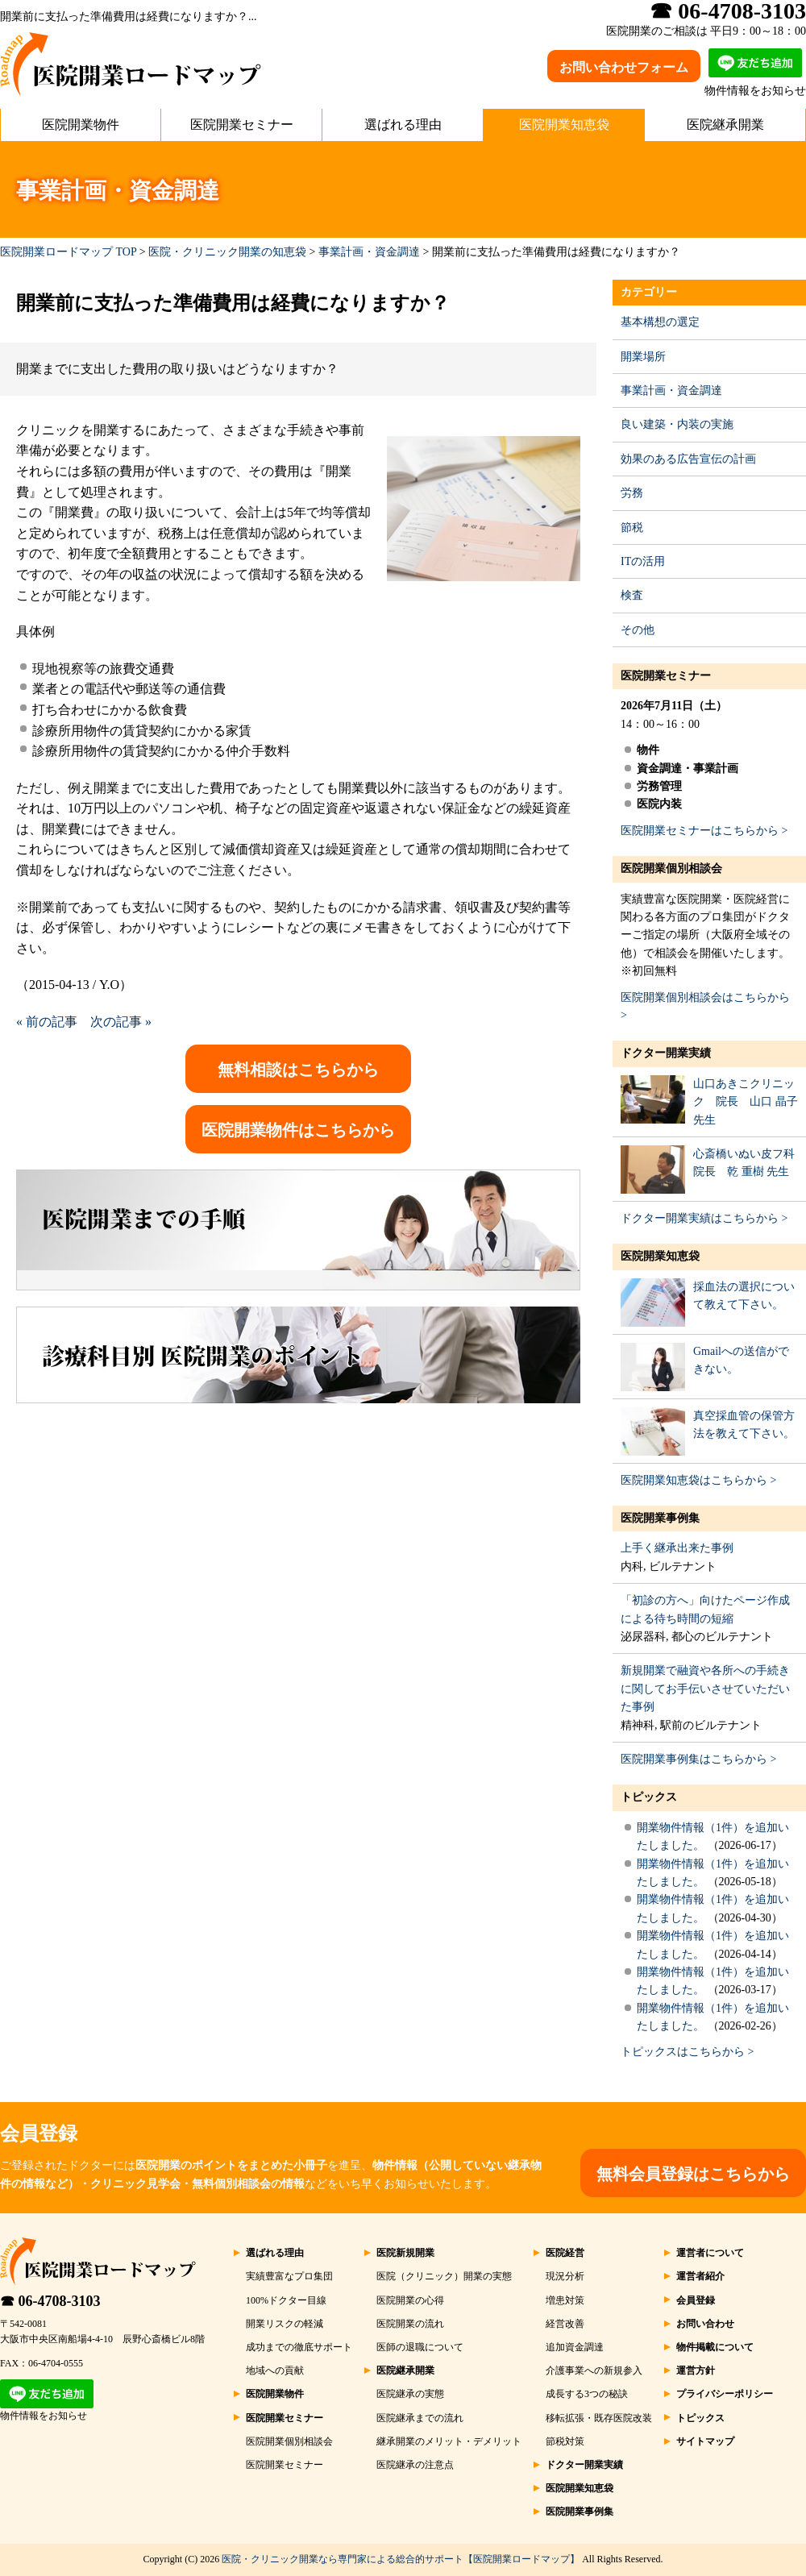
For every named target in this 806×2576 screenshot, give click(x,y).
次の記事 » (121, 1021)
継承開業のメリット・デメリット (448, 2441)
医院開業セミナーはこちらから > (704, 831)
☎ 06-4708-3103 (50, 2301)
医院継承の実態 (410, 2393)
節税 (632, 527)
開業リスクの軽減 (284, 2323)
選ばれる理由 (403, 124)
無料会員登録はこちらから (693, 2174)
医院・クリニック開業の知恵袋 (227, 252)
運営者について (710, 2252)
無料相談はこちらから (298, 1069)
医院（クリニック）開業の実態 (444, 2276)
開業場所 (643, 357)
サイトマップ (705, 2441)
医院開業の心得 (410, 2300)
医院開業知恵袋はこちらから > (698, 1480)
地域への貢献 (275, 2370)
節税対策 (565, 2441)
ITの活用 (643, 561)
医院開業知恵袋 (564, 124)
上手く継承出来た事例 (677, 1548)
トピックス (649, 1797)
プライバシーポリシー (724, 2393)
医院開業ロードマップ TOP (68, 252)
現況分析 (565, 2276)
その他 (637, 630)
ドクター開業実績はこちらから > (704, 1218)
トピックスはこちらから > (687, 2052)
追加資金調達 (575, 2347)
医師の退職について (419, 2347)
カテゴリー (649, 292)
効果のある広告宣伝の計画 (688, 459)
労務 (632, 493)
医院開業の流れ (410, 2323)
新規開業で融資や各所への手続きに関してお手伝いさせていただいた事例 (705, 1688)
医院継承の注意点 (415, 2464)
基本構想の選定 (660, 322)
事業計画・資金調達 (369, 252)
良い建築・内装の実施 (677, 424)
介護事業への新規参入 (594, 2370)
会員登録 (695, 2300)
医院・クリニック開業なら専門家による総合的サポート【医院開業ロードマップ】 (401, 2559)
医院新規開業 (405, 2252)
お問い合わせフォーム (623, 67)
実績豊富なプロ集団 (289, 2276)
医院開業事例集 (660, 1518)
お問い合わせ (705, 2323)
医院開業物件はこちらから (298, 1130)
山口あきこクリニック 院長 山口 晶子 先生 (745, 1102)
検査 (632, 595)
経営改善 (565, 2323)
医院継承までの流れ (419, 2418)
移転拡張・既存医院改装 (599, 2418)
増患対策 (565, 2300)
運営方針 (695, 2370)
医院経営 (565, 2252)
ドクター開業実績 (666, 1053)
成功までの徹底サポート (299, 2347)
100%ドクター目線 (286, 2300)
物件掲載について (715, 2347)
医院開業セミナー (241, 124)
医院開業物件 (80, 124)
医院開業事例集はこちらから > (698, 1759)
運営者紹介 (700, 2276)
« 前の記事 (46, 1021)
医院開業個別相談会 (671, 868)
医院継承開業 (725, 124)
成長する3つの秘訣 (587, 2393)
